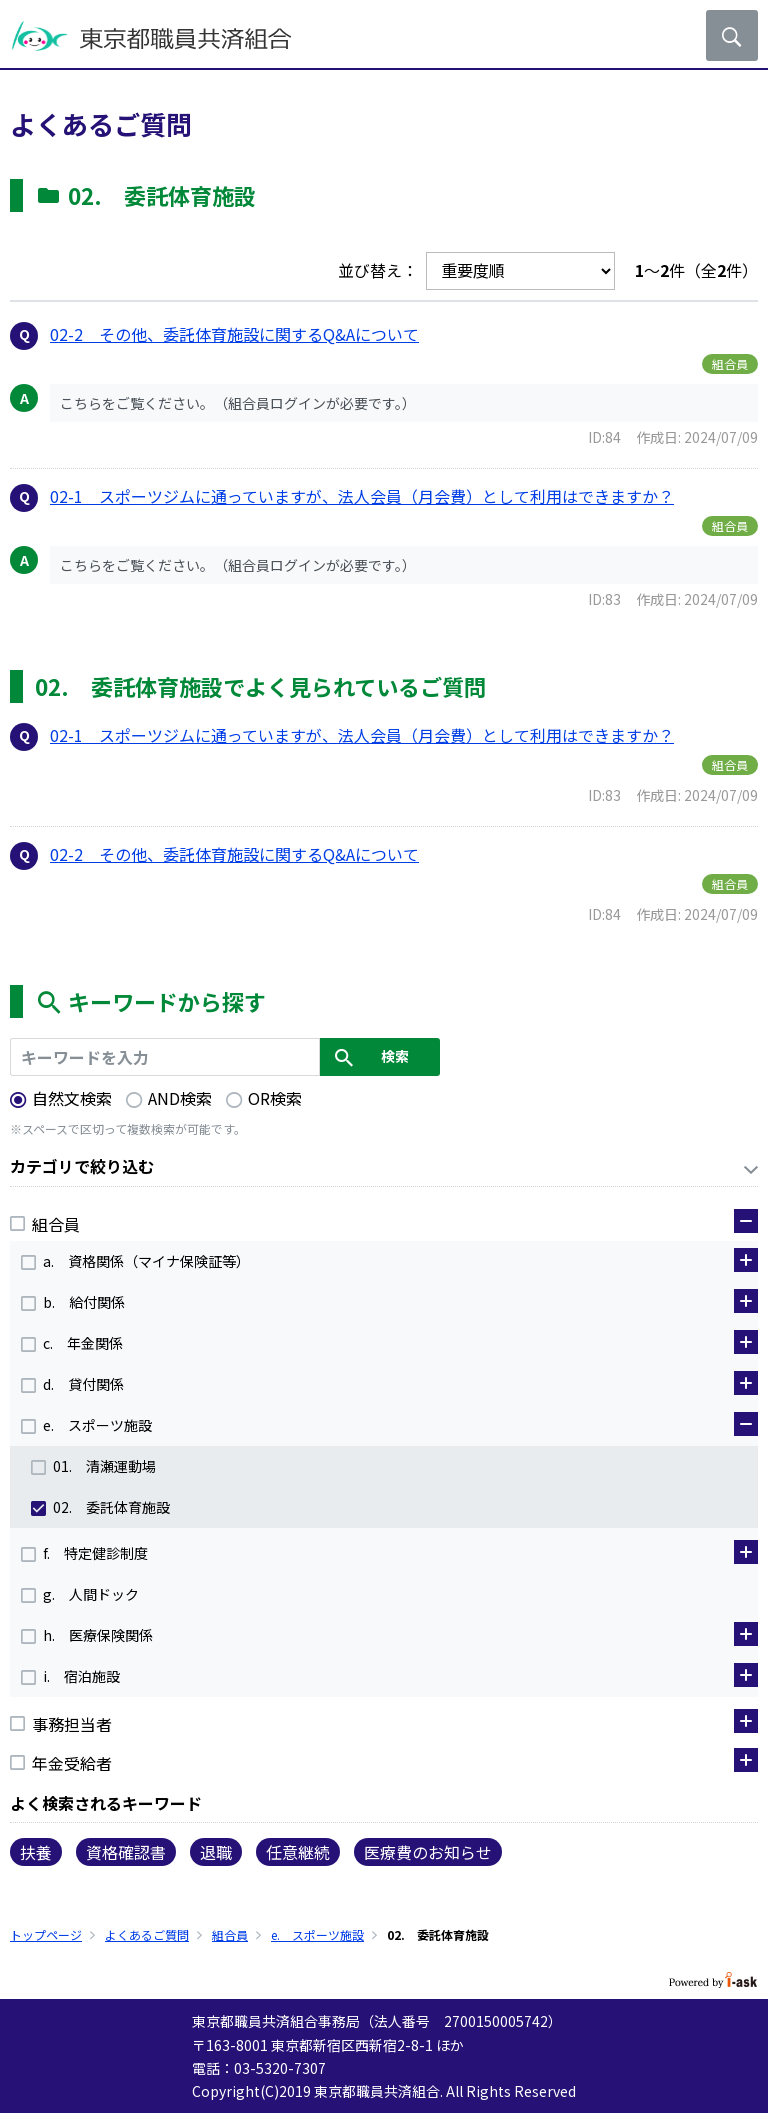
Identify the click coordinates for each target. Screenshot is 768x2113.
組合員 (230, 1934)
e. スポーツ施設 (317, 1934)
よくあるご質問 (147, 1934)
